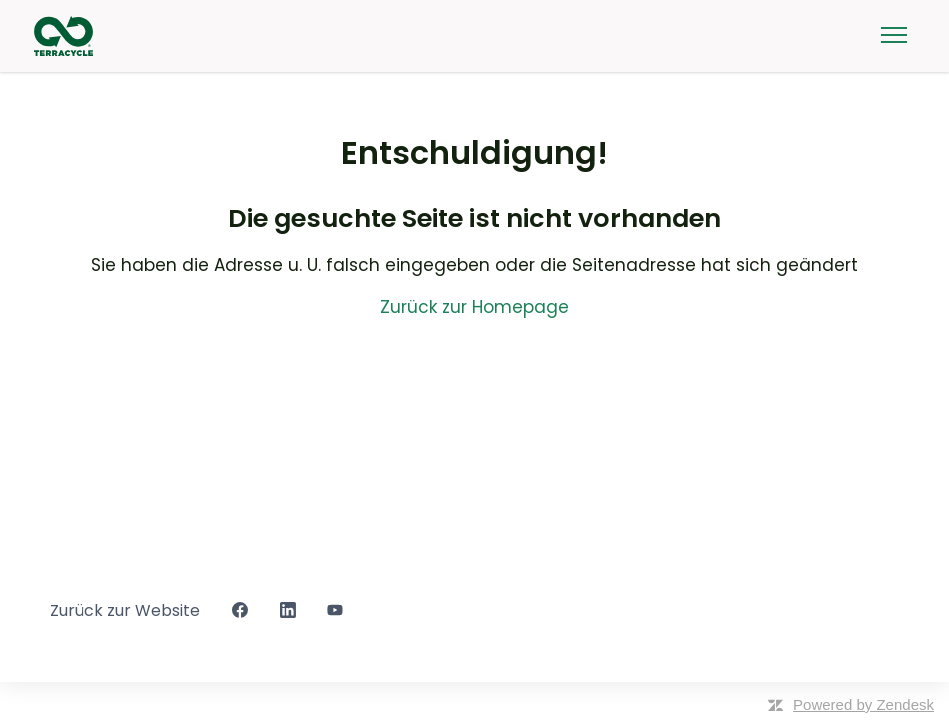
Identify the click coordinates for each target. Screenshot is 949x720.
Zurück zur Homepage (474, 307)
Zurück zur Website (125, 610)
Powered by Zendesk (863, 704)
